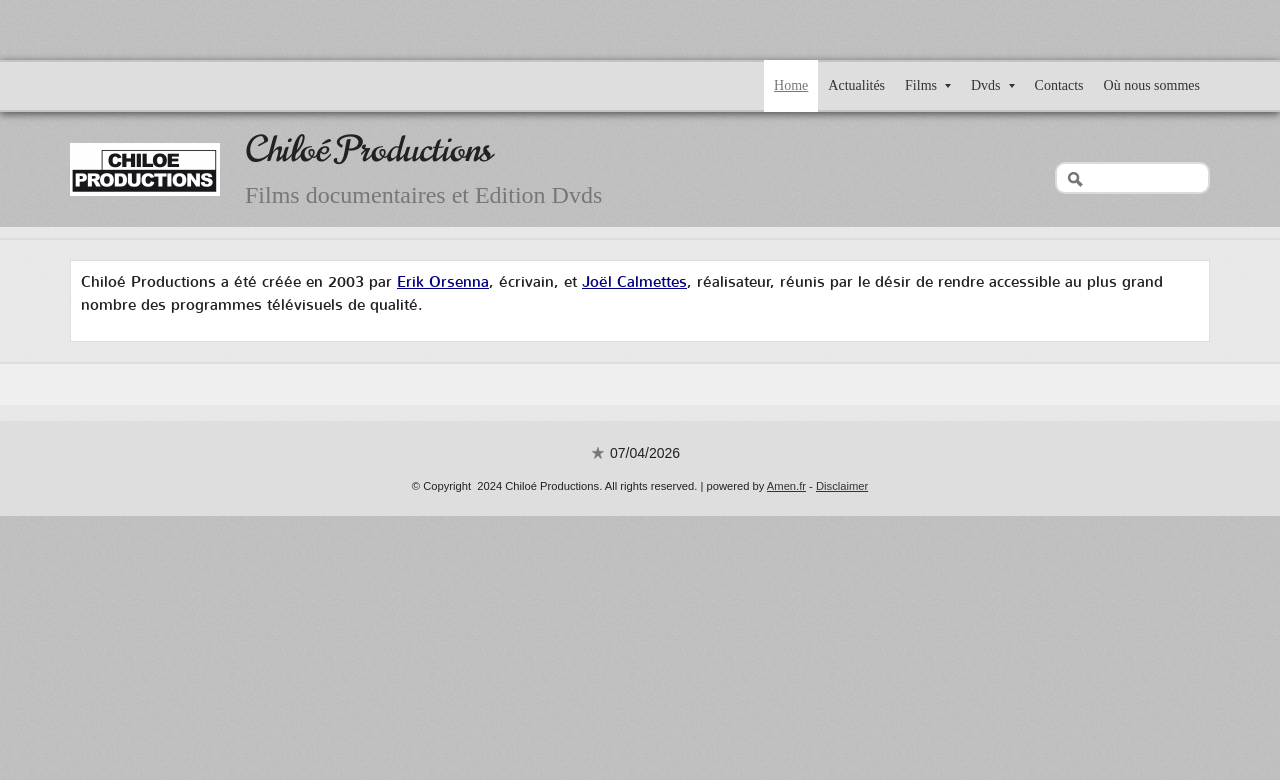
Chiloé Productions (368, 149)
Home (791, 85)
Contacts (1059, 85)
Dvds (993, 85)
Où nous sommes (1152, 85)
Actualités (856, 85)
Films (928, 85)
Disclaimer (842, 486)
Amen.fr (786, 486)
